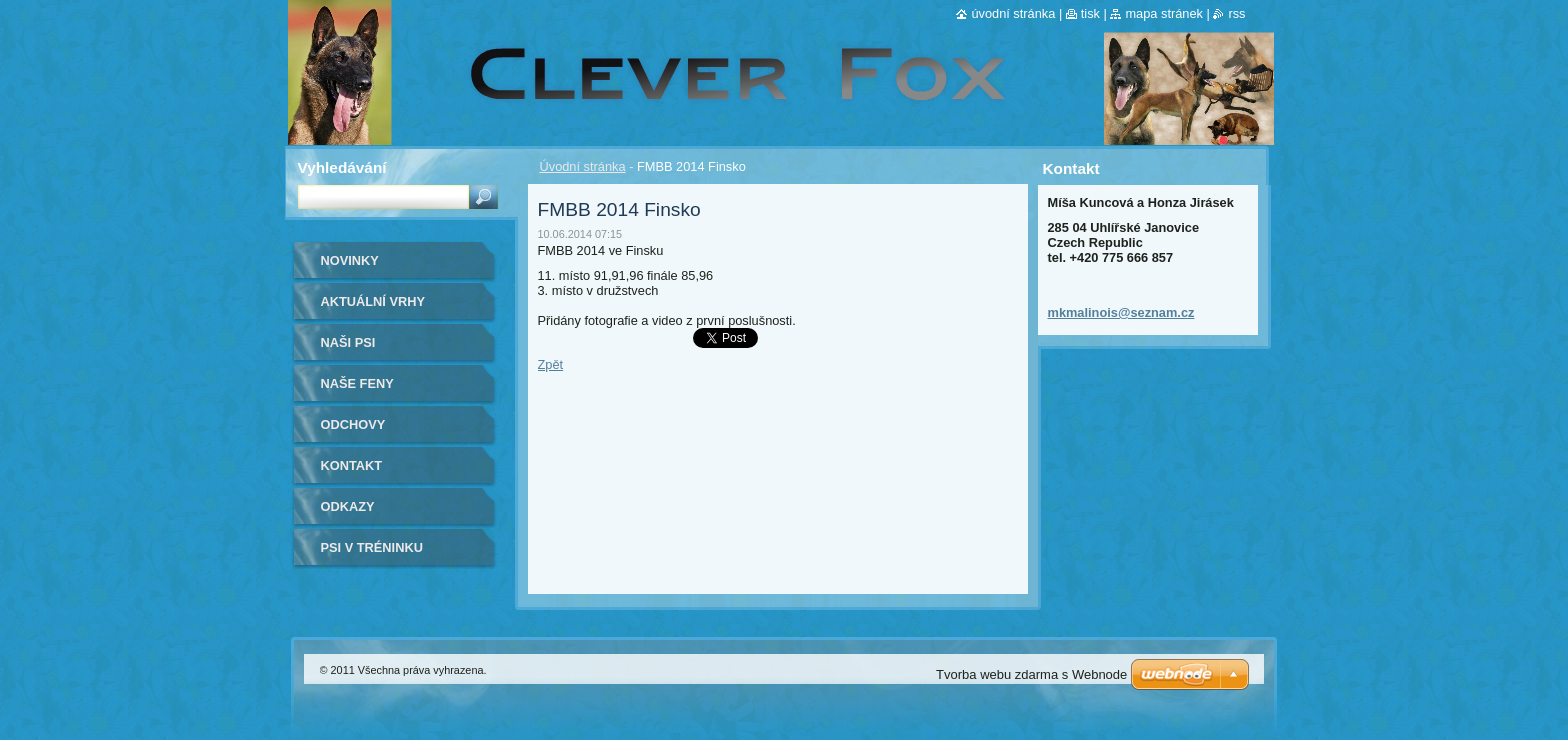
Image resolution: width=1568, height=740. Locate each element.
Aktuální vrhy (373, 301)
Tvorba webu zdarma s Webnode (1031, 674)
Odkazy (348, 506)
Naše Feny (357, 383)
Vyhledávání (342, 167)
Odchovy (353, 424)
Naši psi (348, 342)
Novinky (350, 260)
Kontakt (352, 465)
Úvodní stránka (583, 166)
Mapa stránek (1164, 13)
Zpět (551, 364)
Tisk (1090, 13)
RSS (1236, 13)
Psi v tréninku (372, 547)
